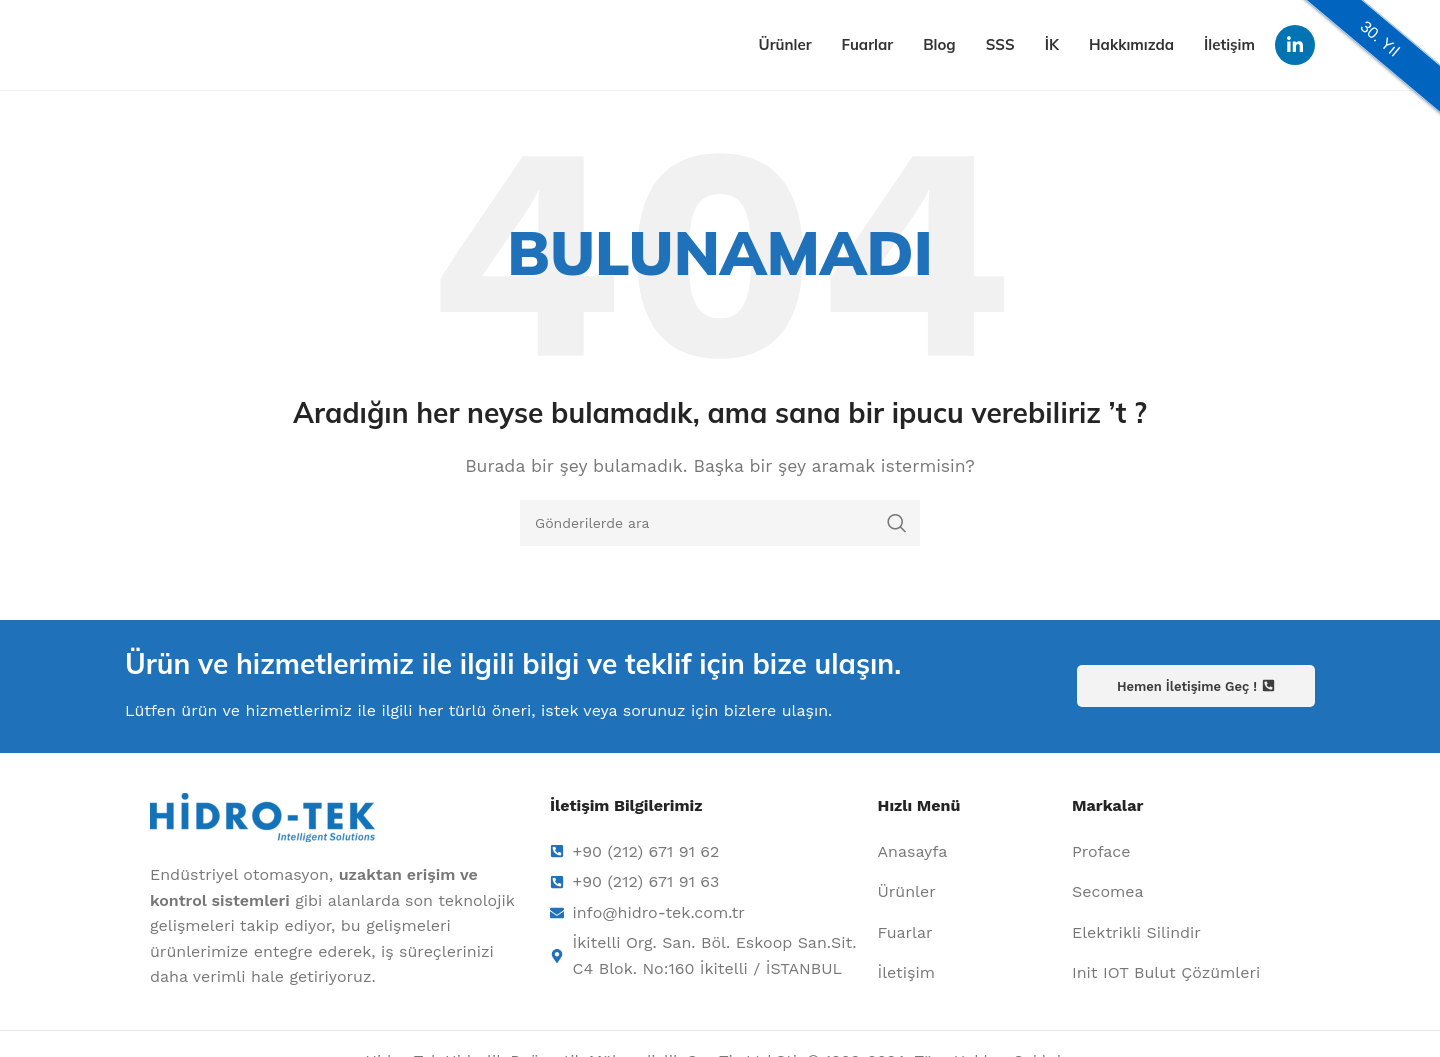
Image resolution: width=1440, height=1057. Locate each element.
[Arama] (720, 523)
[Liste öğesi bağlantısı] (965, 852)
